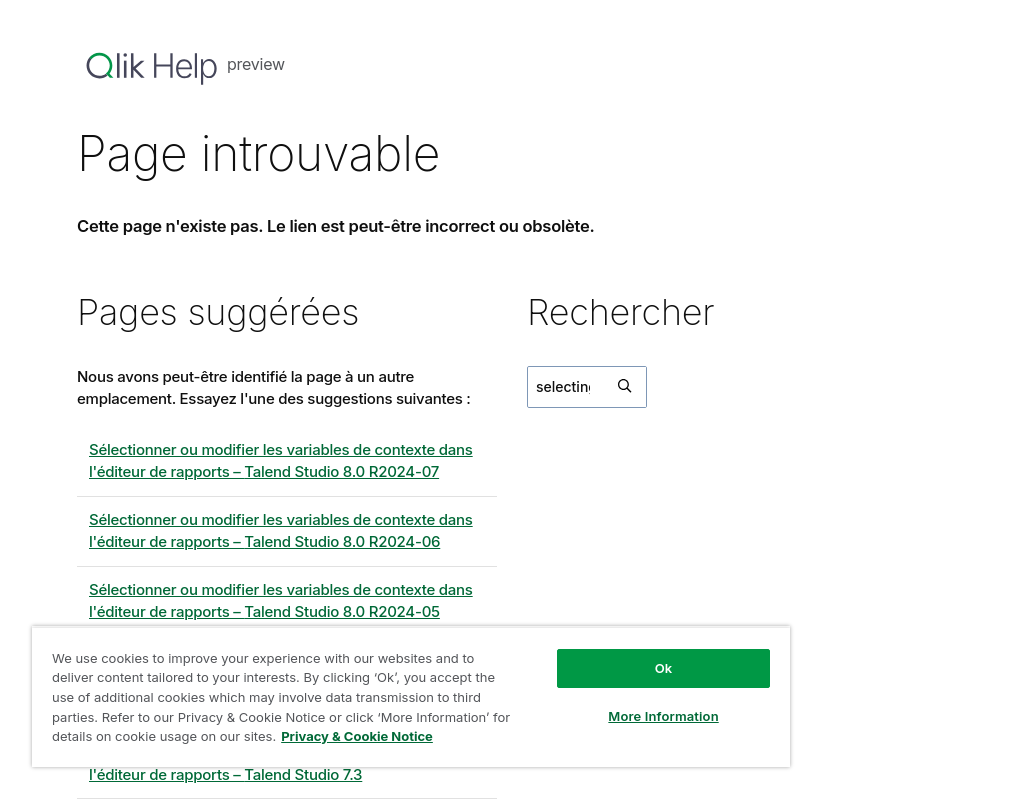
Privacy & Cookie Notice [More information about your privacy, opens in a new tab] (357, 736)
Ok (664, 668)
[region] (411, 696)
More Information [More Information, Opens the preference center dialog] (663, 716)
